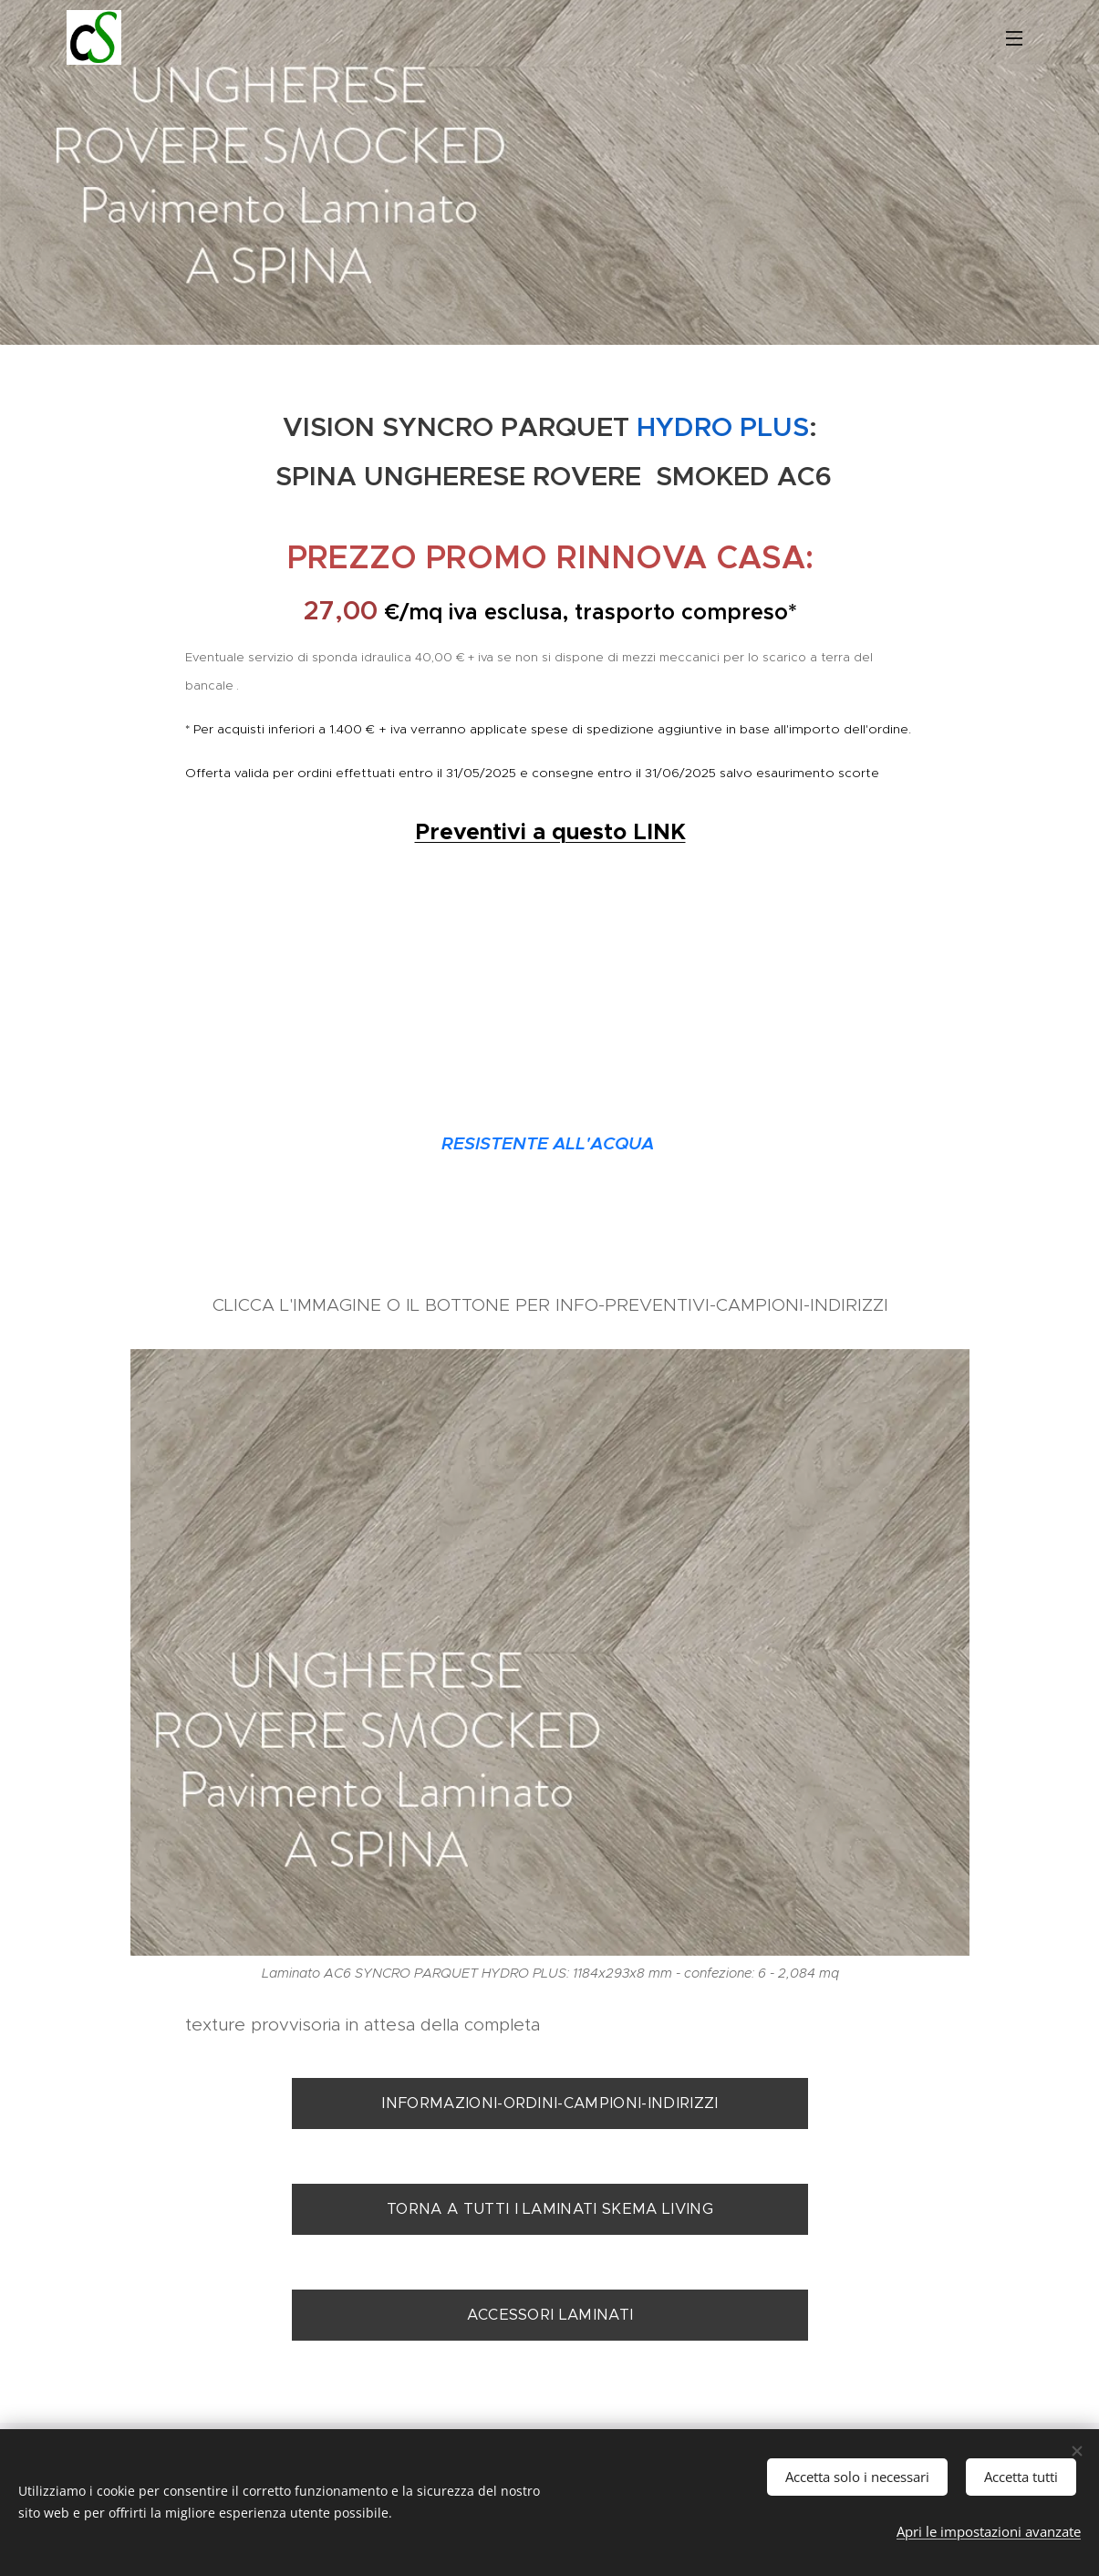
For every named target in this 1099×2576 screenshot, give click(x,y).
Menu (1014, 38)
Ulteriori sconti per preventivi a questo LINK (550, 1097)
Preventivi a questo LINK (549, 831)
